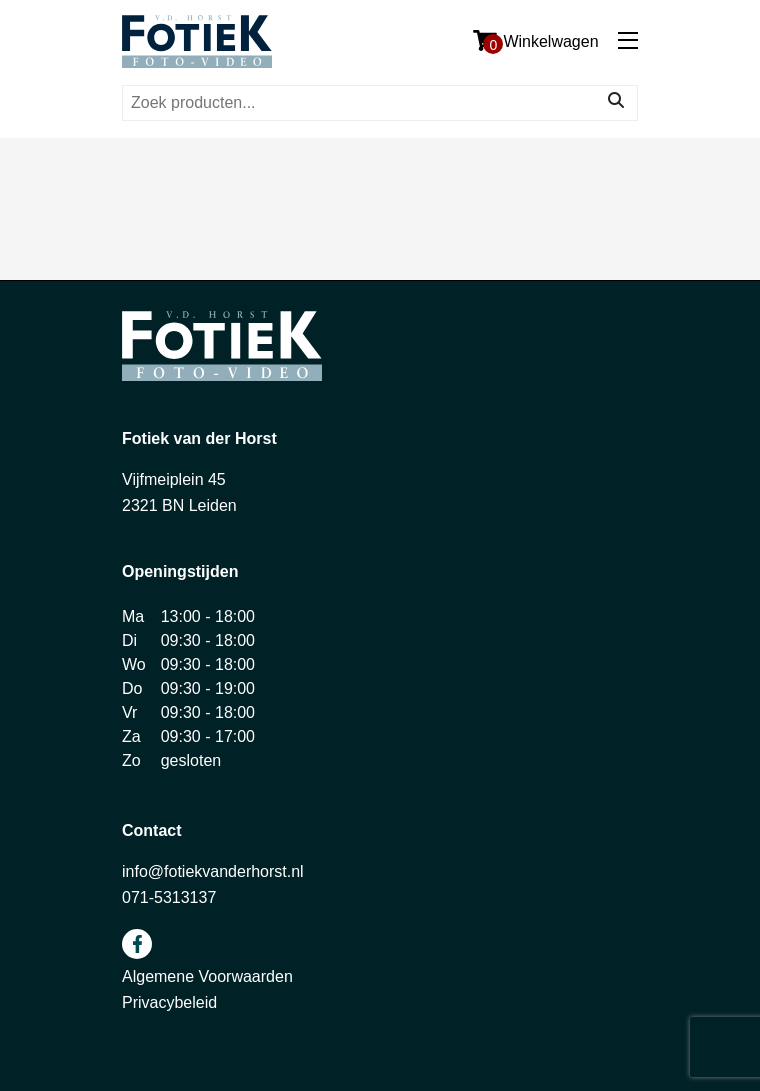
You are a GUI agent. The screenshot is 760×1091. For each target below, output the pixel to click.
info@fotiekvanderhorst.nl (213, 871)
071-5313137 (169, 897)
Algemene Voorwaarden (207, 976)
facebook (137, 944)
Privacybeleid (169, 1002)
